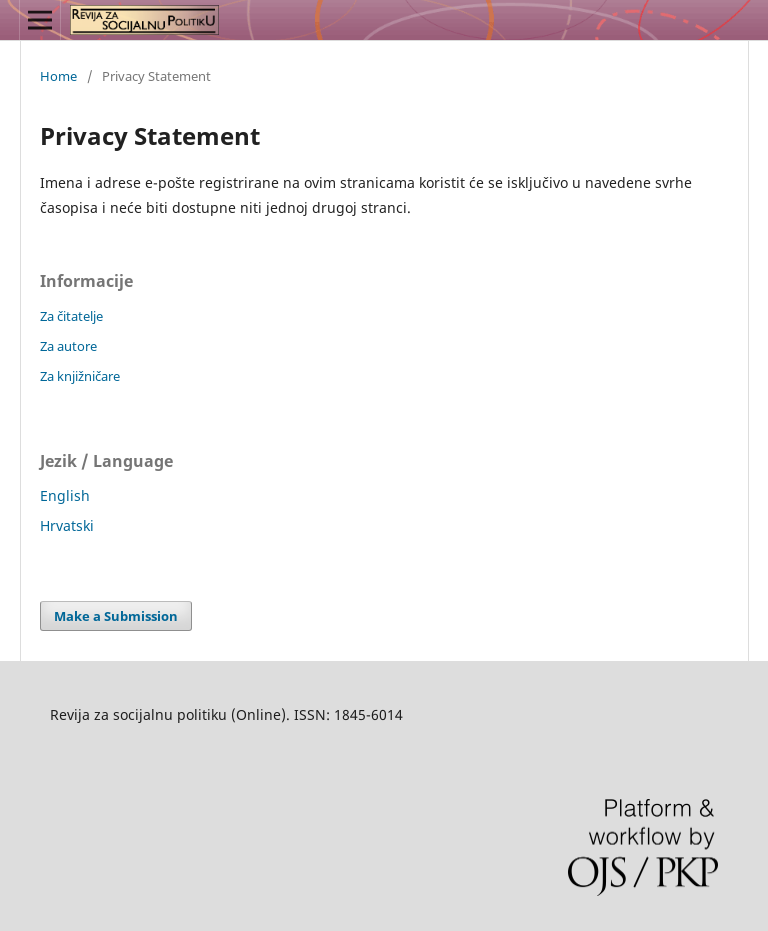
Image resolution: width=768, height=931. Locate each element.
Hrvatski (67, 525)
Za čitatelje (71, 316)
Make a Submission (116, 616)
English (65, 495)
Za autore (68, 346)
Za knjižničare (80, 376)
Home (58, 76)
